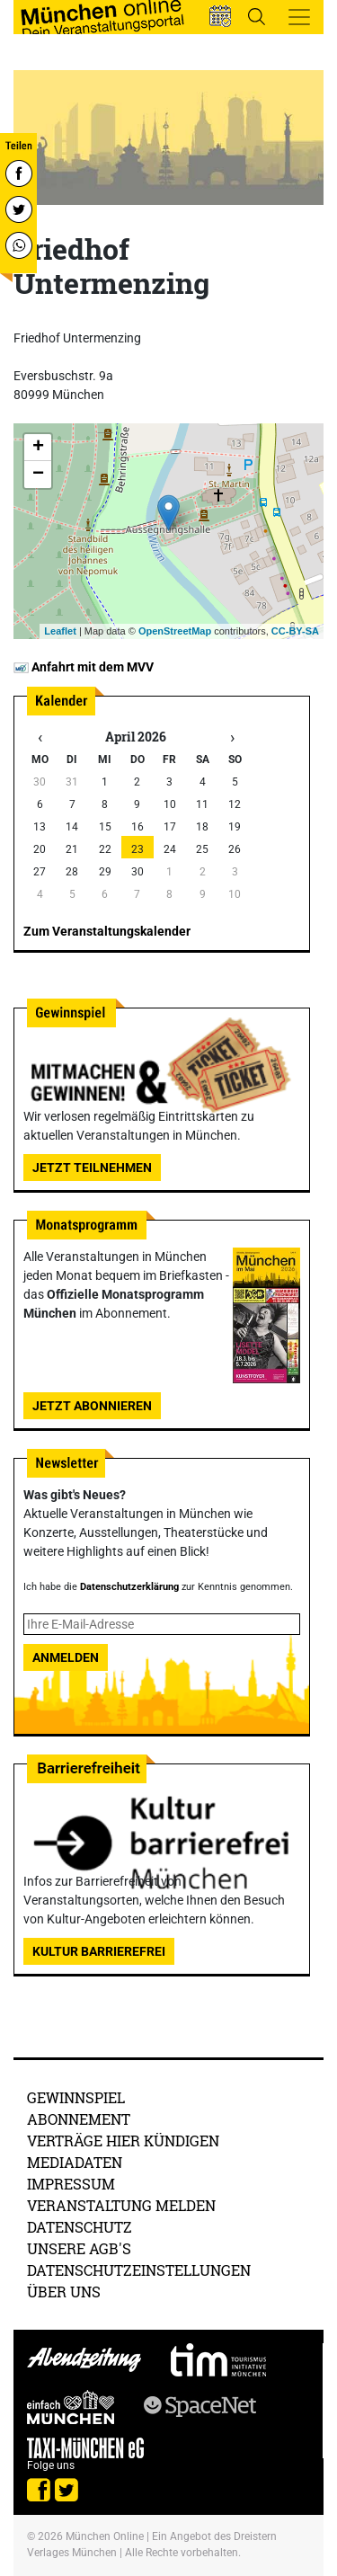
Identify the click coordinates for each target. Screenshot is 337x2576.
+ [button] (38, 447)
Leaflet (59, 631)
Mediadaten (74, 2162)
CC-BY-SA (295, 631)
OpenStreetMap (174, 631)
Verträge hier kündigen (123, 2140)
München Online (105, 2536)
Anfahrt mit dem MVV (83, 667)
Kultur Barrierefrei (98, 1951)
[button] (220, 16)
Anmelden (65, 1657)
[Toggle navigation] (299, 17)
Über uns (64, 2291)
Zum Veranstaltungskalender (107, 931)
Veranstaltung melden (121, 2205)
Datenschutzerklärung (129, 1587)
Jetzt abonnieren (92, 1406)
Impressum (71, 2183)
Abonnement (78, 2119)
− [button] (38, 474)
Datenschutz (79, 2226)
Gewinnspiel (76, 2097)
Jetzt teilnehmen (92, 1167)
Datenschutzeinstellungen (139, 2270)
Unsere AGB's (79, 2248)
